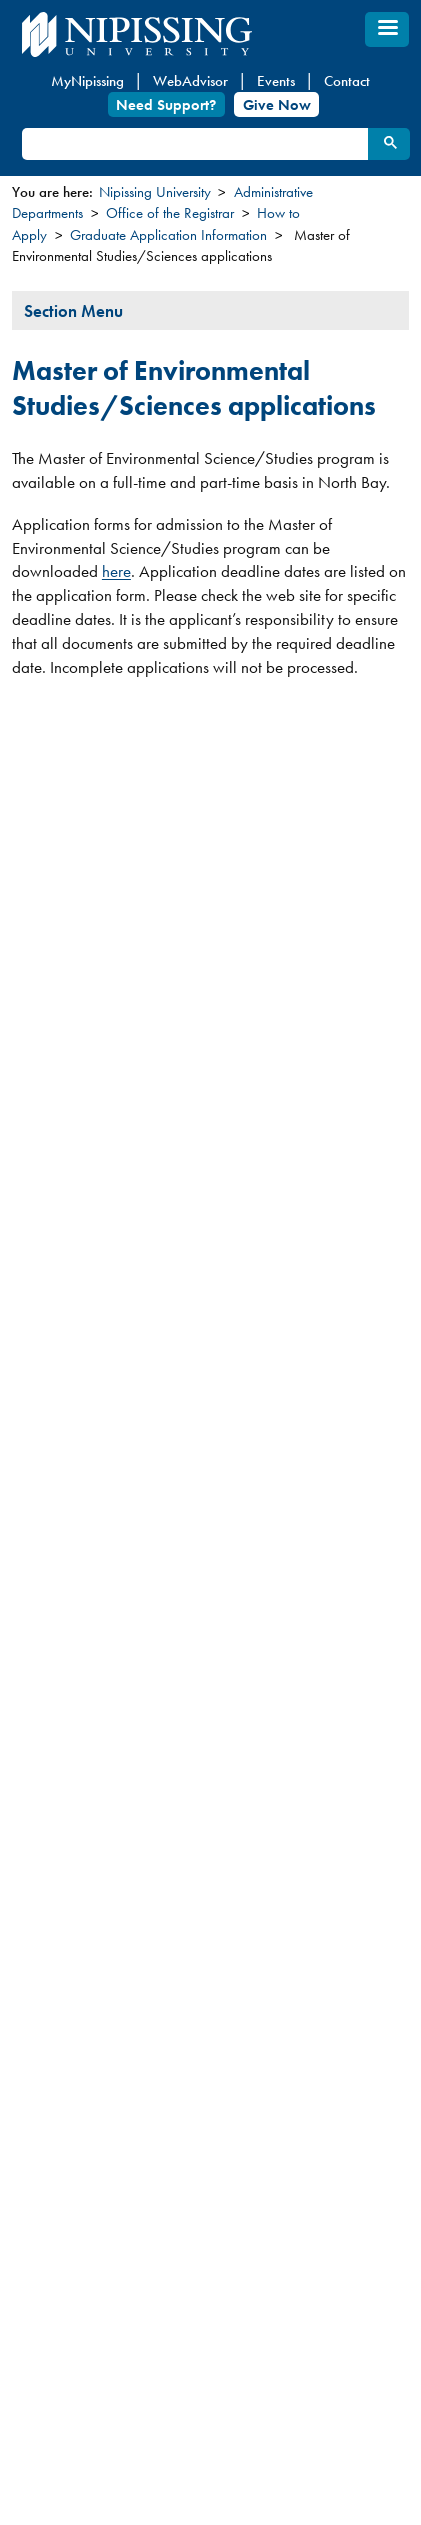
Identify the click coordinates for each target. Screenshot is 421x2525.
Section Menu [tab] (73, 311)
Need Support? (166, 104)
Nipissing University (155, 192)
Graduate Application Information (168, 235)
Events (276, 81)
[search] (194, 144)
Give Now (277, 104)
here (116, 571)
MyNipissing (87, 81)
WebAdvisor (190, 81)
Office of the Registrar (170, 213)
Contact (347, 81)
